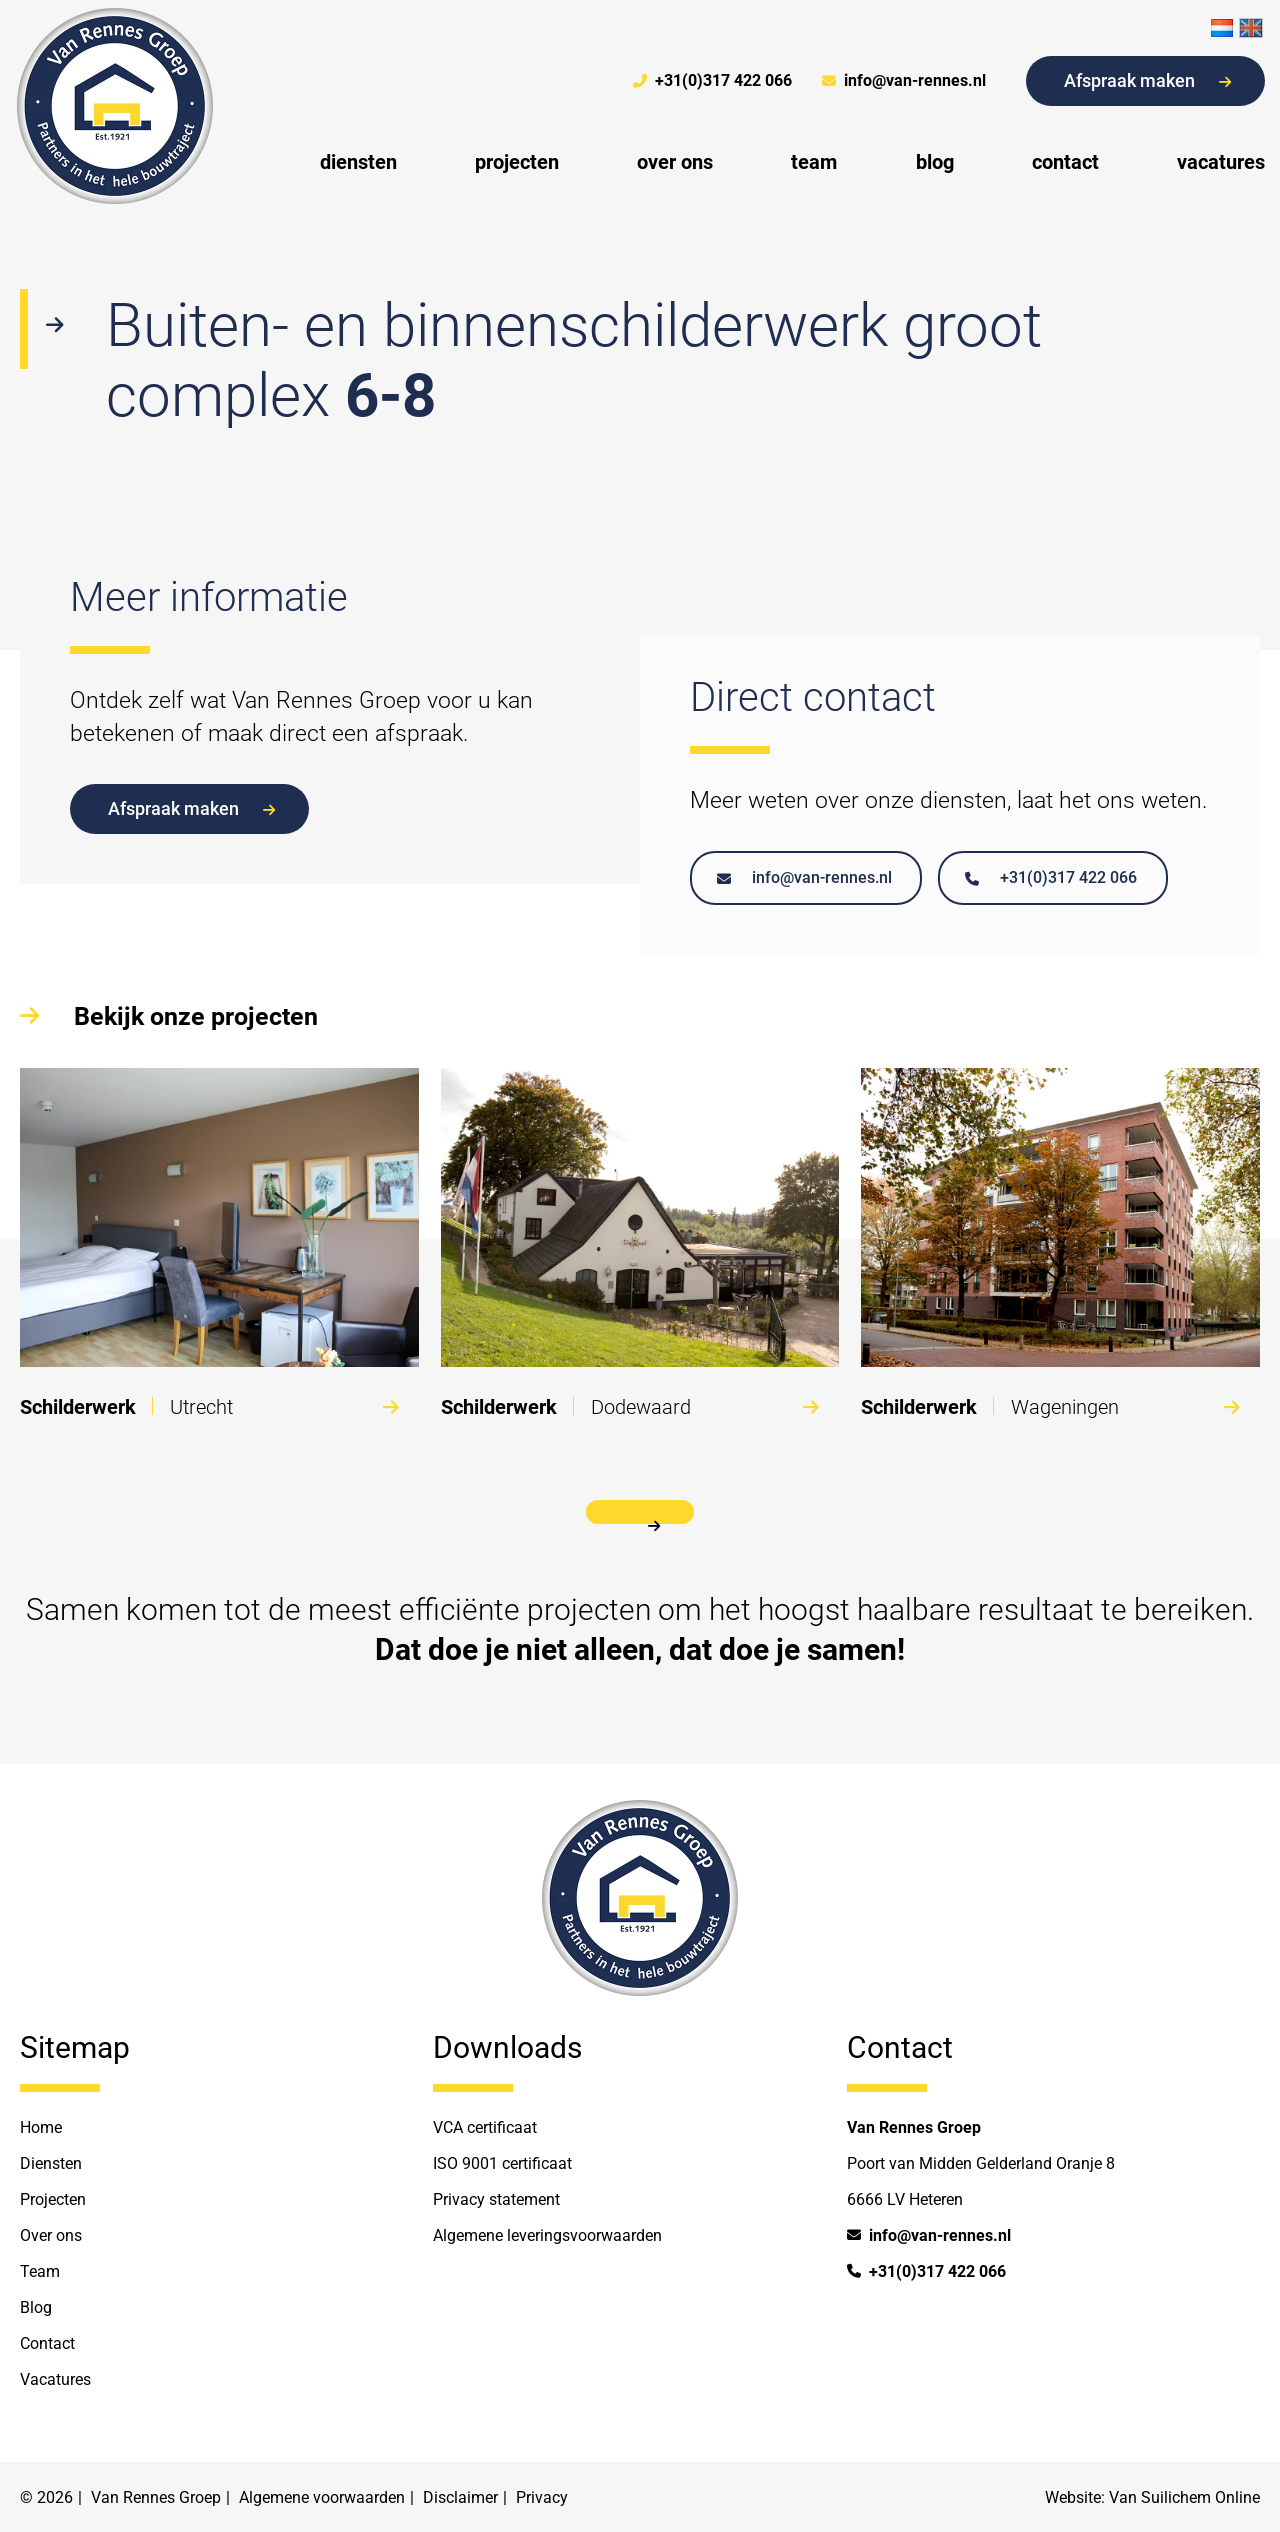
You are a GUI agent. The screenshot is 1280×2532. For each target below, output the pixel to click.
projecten (517, 162)
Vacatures (55, 2379)
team (814, 162)
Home (41, 2127)
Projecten (53, 2199)
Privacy (542, 2497)
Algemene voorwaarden (322, 2497)
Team (40, 2271)
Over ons (51, 2235)
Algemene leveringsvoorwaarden (547, 2235)
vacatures (1221, 162)
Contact (47, 2343)
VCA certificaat (485, 2127)
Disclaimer (460, 2497)
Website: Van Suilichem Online (1152, 2497)
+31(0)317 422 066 (712, 81)
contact (1065, 162)
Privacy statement (496, 2199)
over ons (675, 162)
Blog (36, 2307)
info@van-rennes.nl (904, 81)
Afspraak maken (1147, 80)
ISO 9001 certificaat (502, 2163)
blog (935, 162)
